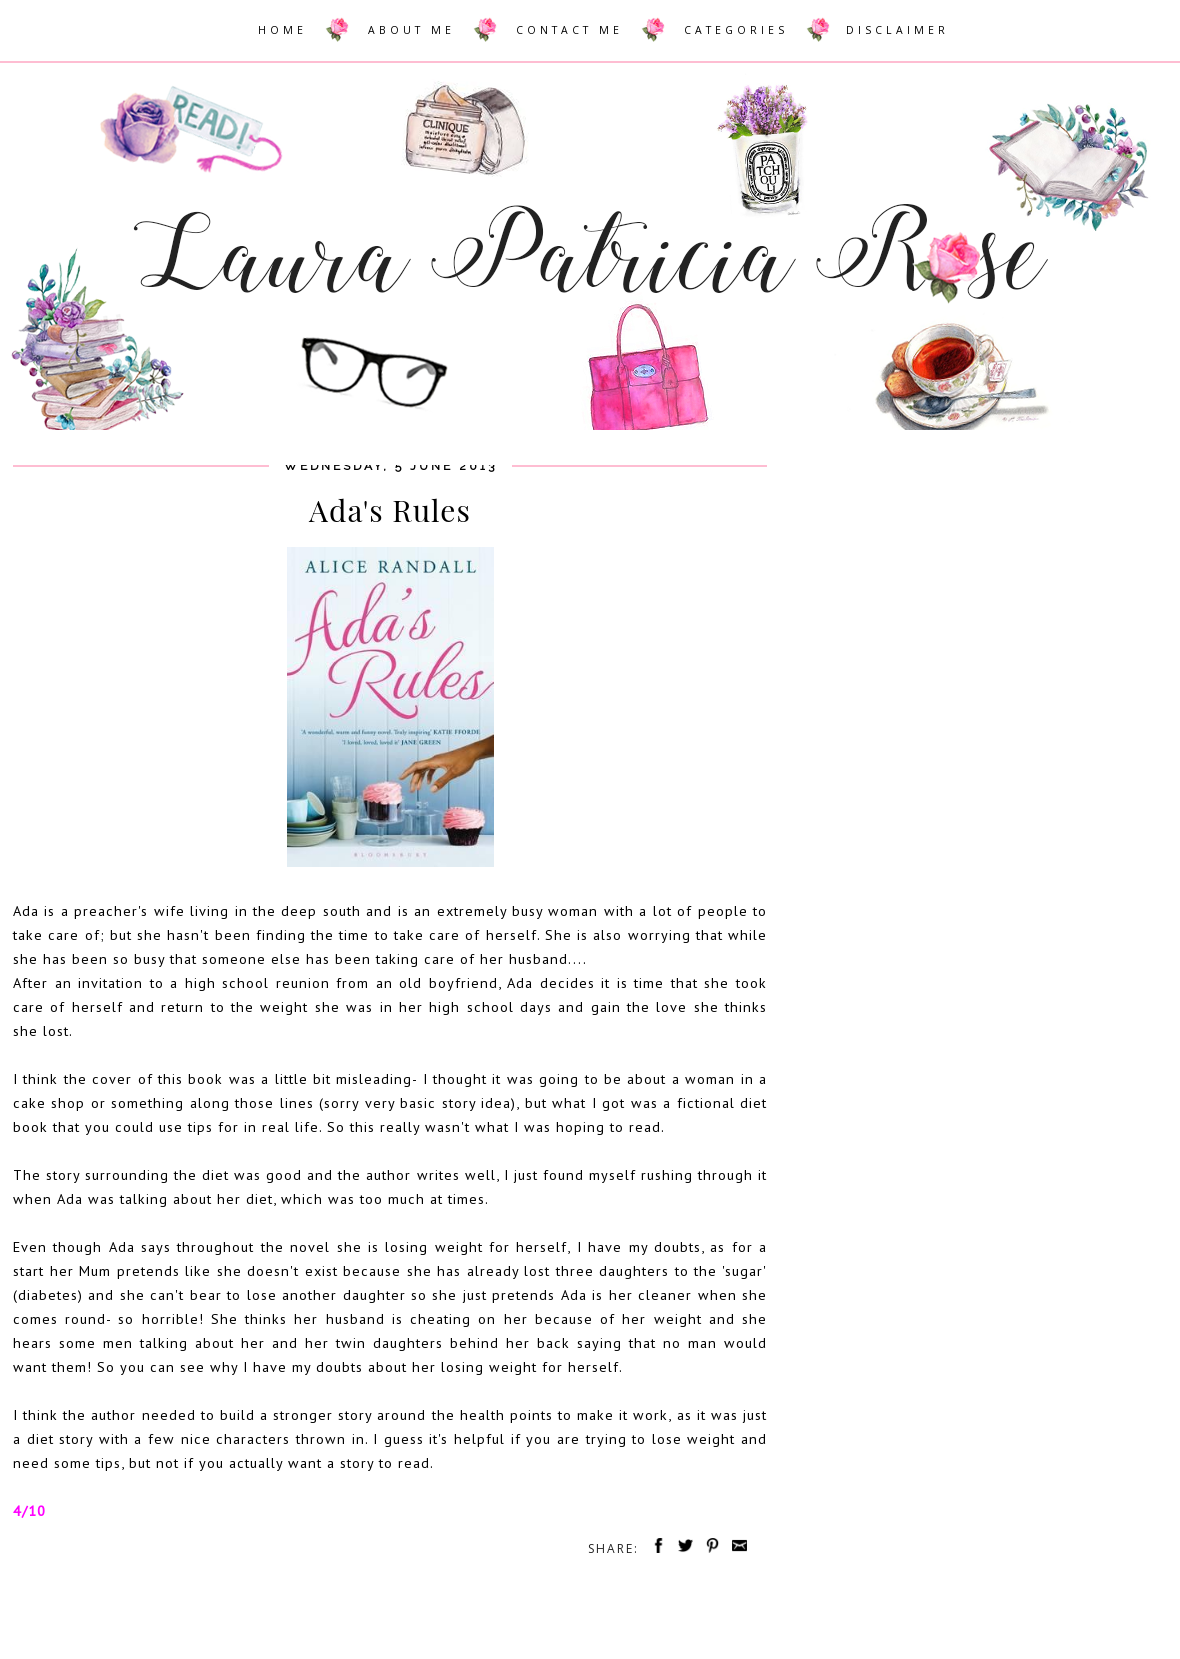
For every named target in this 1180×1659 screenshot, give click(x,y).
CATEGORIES (736, 30)
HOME (282, 30)
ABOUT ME (411, 30)
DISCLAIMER (897, 30)
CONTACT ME (569, 30)
